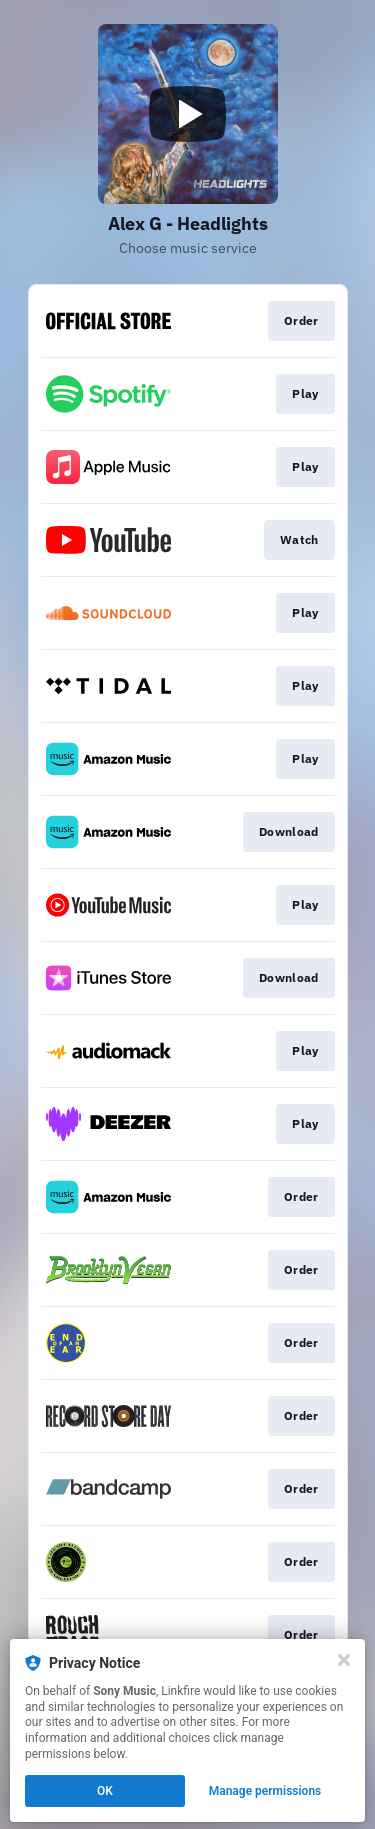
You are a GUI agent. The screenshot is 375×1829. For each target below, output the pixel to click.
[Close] (344, 1660)
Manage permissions (265, 1791)
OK (105, 1791)
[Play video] (188, 114)
